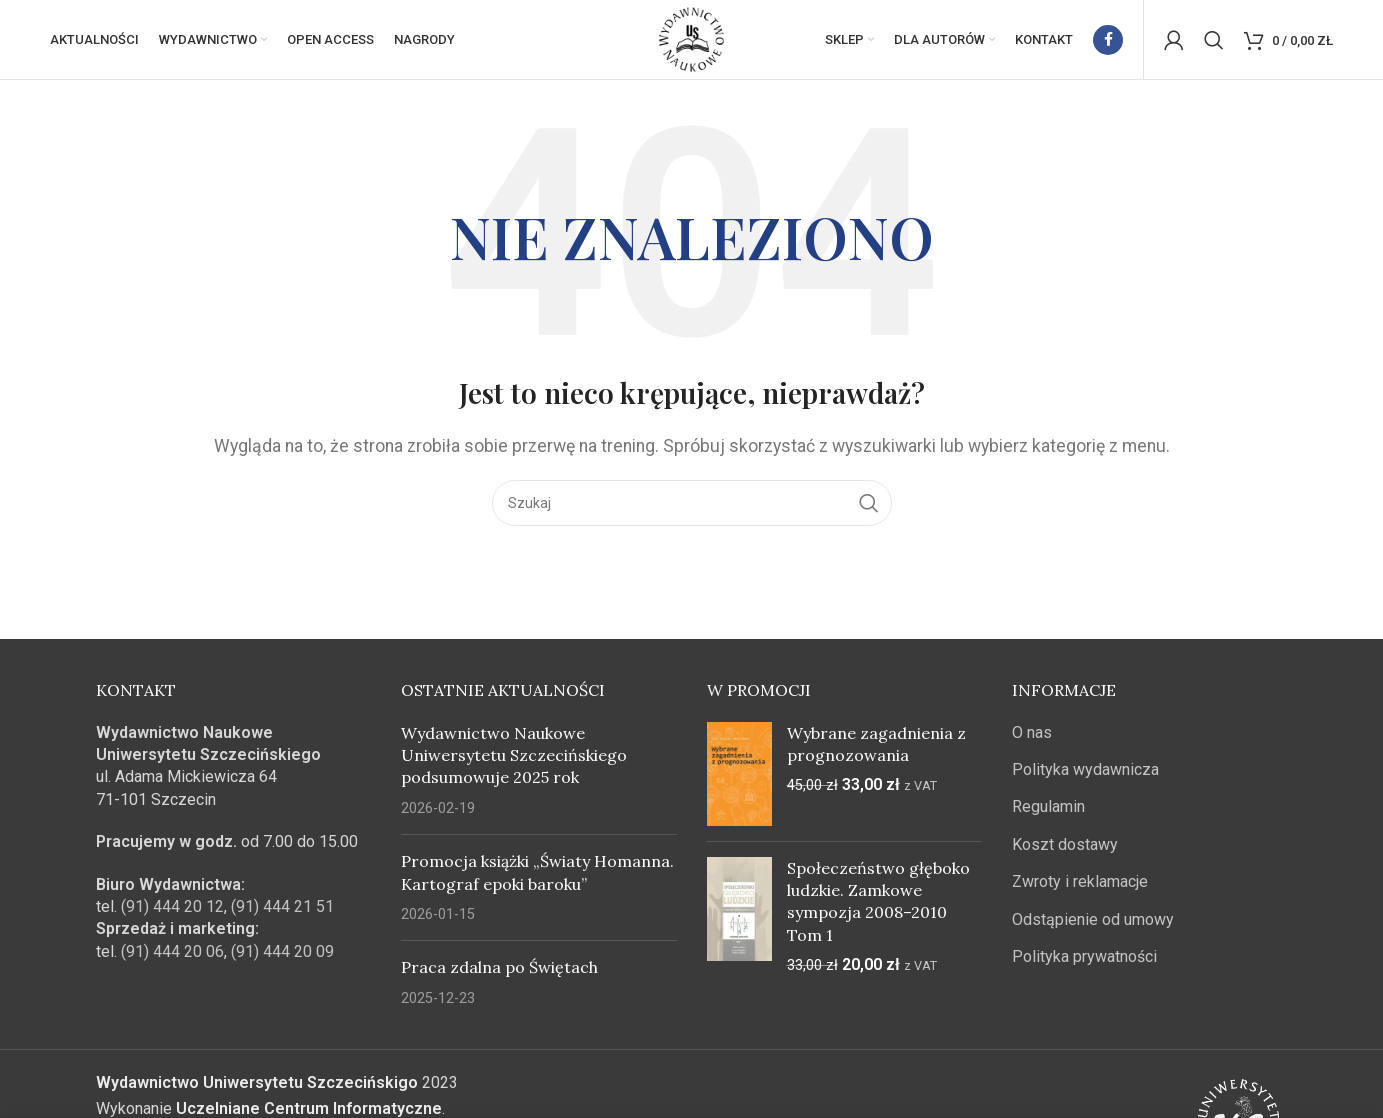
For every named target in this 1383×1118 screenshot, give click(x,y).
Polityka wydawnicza (1085, 770)
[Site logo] (692, 38)
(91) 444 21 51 (282, 907)
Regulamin (1048, 807)
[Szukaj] (1214, 40)
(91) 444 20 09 (282, 952)
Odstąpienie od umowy (1093, 919)
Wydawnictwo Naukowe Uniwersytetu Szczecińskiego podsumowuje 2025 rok (514, 755)
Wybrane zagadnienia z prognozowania (876, 744)
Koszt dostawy (1065, 845)
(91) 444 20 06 (172, 952)
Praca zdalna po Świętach (499, 968)
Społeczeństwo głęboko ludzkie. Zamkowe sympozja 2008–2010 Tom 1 (878, 901)
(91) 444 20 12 (172, 907)
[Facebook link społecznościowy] (1108, 40)
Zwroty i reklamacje (1080, 882)
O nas (1032, 732)
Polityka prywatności (1084, 957)
